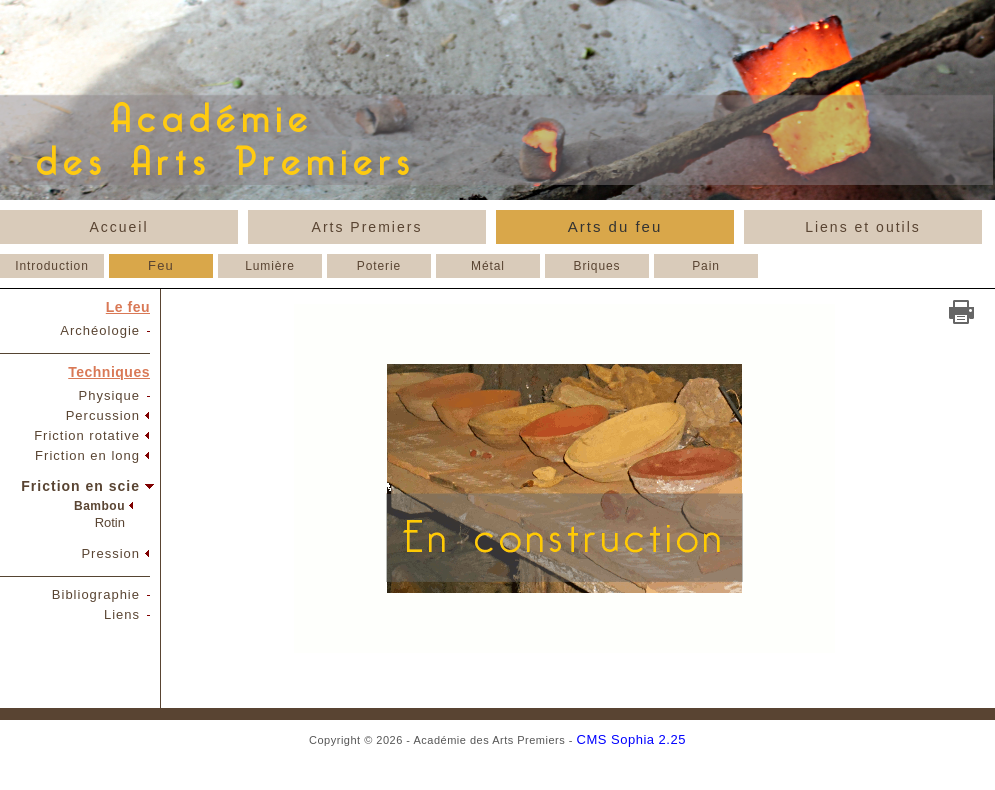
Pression (110, 553)
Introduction (52, 266)
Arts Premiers (367, 227)
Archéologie (100, 330)
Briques (597, 266)
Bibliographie (96, 594)
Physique (109, 395)
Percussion (103, 415)
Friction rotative (87, 435)
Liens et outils (863, 227)
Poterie (379, 266)
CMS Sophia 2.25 (631, 739)
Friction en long (87, 455)
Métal (488, 266)
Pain (706, 266)
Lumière (270, 266)
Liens (122, 614)
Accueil (118, 227)
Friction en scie (80, 486)
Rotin (110, 522)
